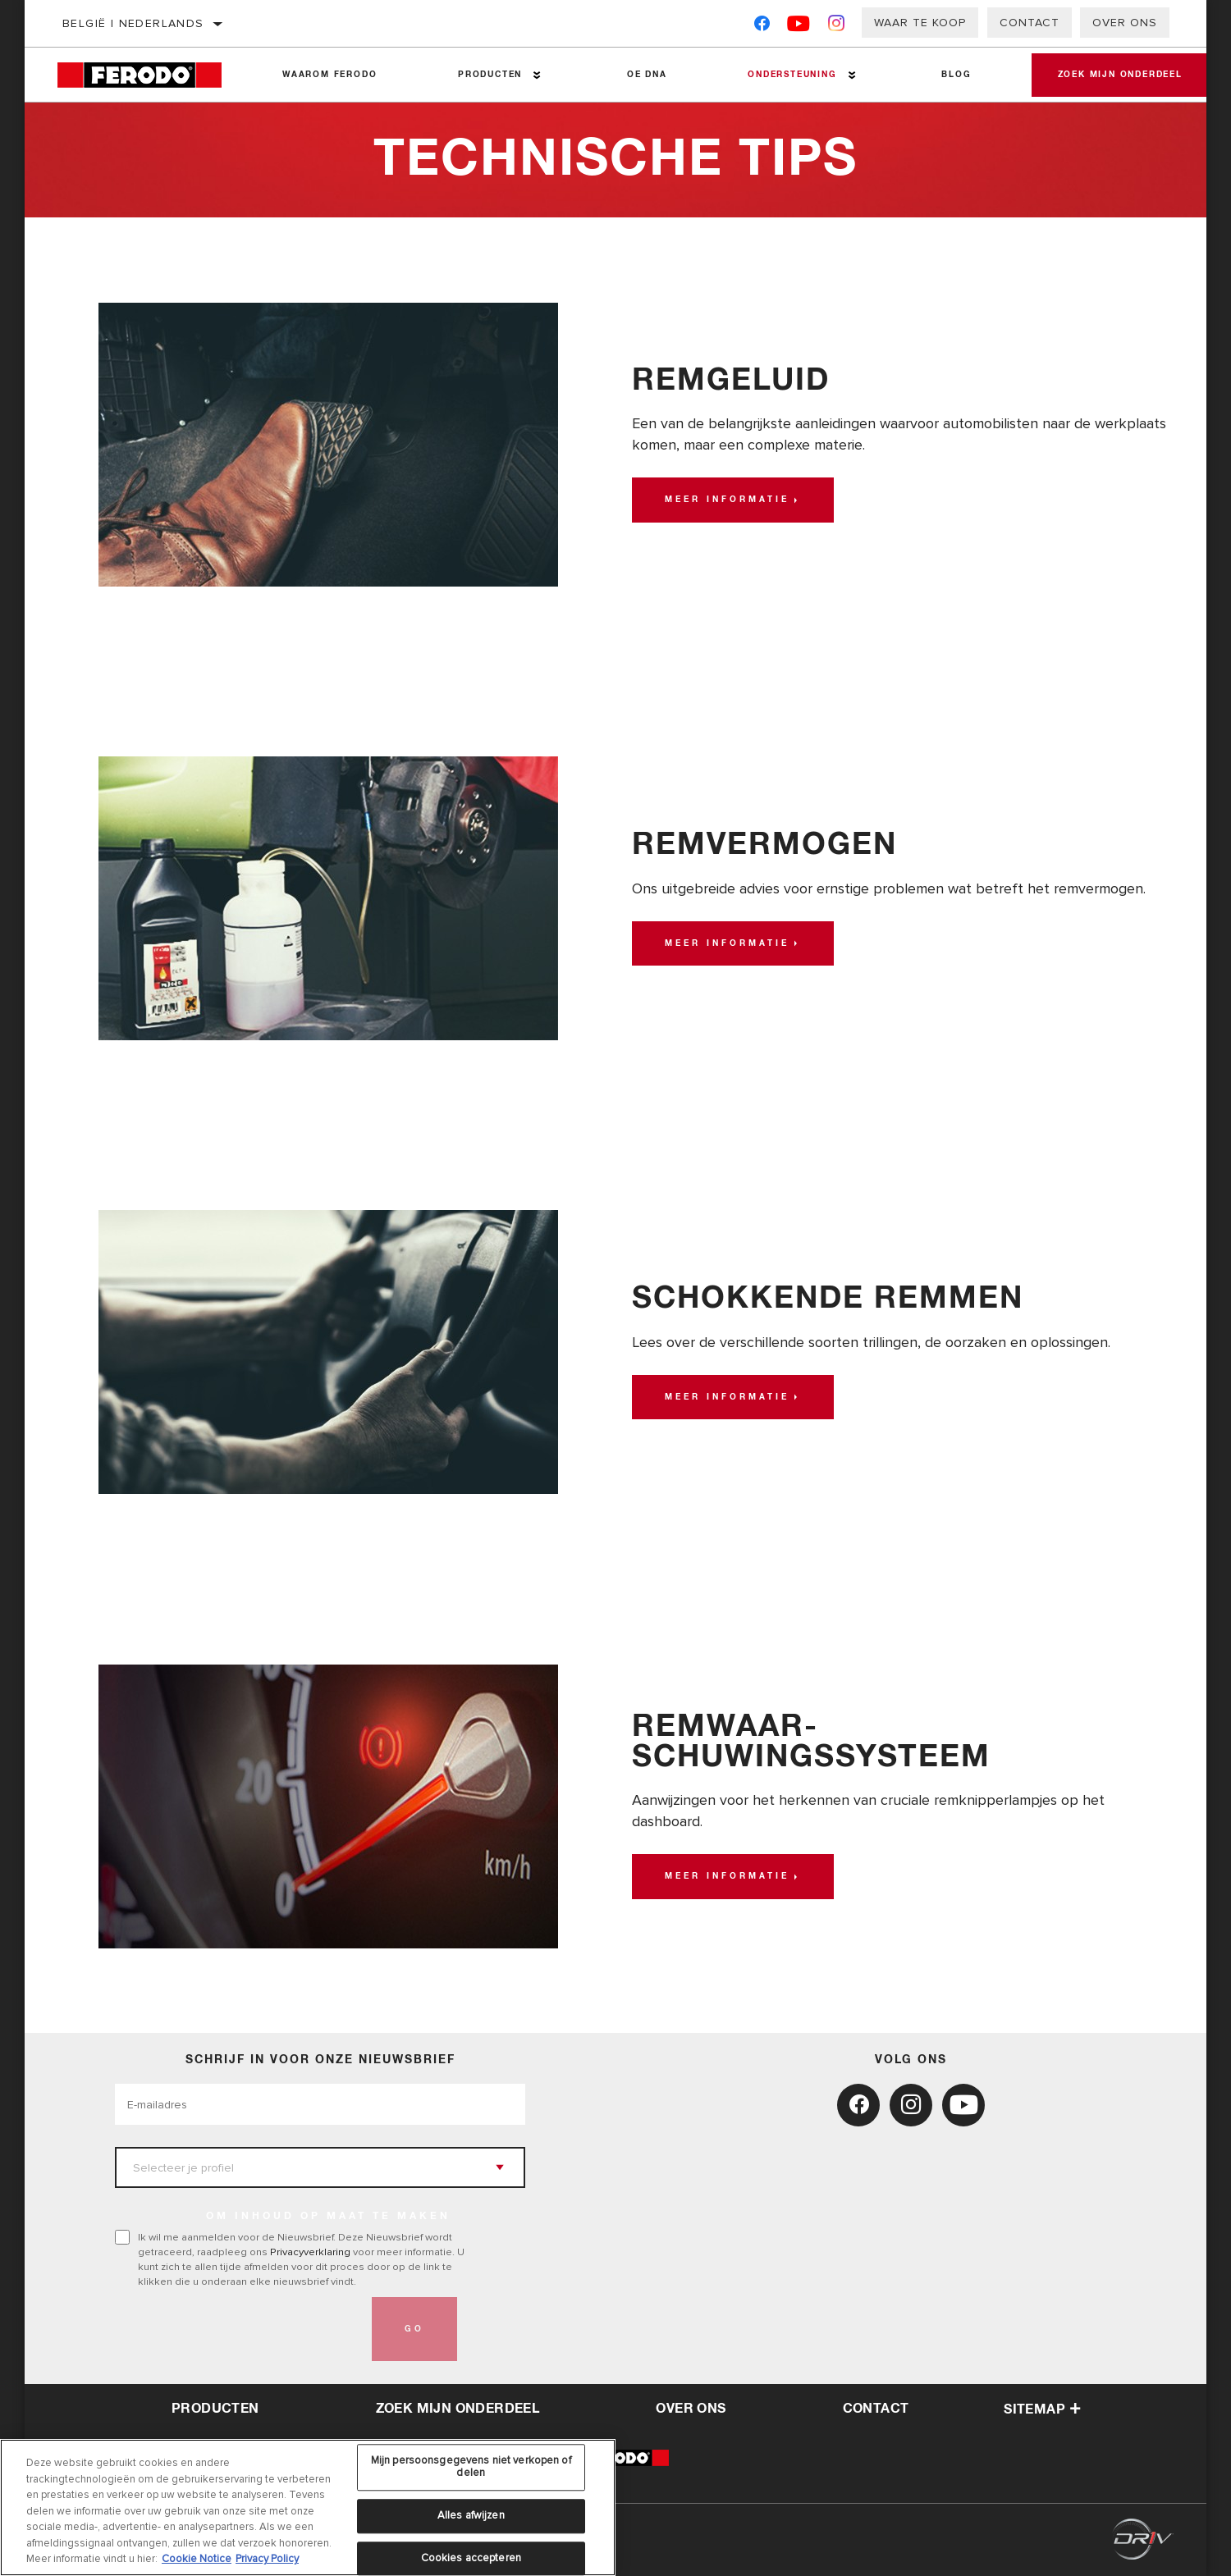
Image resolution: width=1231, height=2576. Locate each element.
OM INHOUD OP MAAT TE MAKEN (328, 2217)
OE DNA (640, 75)
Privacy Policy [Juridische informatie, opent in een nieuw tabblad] (267, 2558)
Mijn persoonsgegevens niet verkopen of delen (471, 2467)
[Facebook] (762, 27)
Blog (944, 75)
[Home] (149, 75)
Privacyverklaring (310, 2252)
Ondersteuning (782, 75)
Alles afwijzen (471, 2515)
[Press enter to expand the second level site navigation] (533, 75)
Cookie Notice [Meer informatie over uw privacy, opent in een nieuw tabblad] (196, 2558)
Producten (485, 75)
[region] (308, 2507)
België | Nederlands (133, 23)
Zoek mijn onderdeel (1112, 75)
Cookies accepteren (471, 2558)
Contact (1029, 23)
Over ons (1124, 23)
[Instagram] (836, 27)
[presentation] (239, 2329)
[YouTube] (799, 27)
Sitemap (1042, 2409)
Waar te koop (920, 23)
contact (876, 2408)
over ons (690, 2408)
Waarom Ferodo (328, 75)
